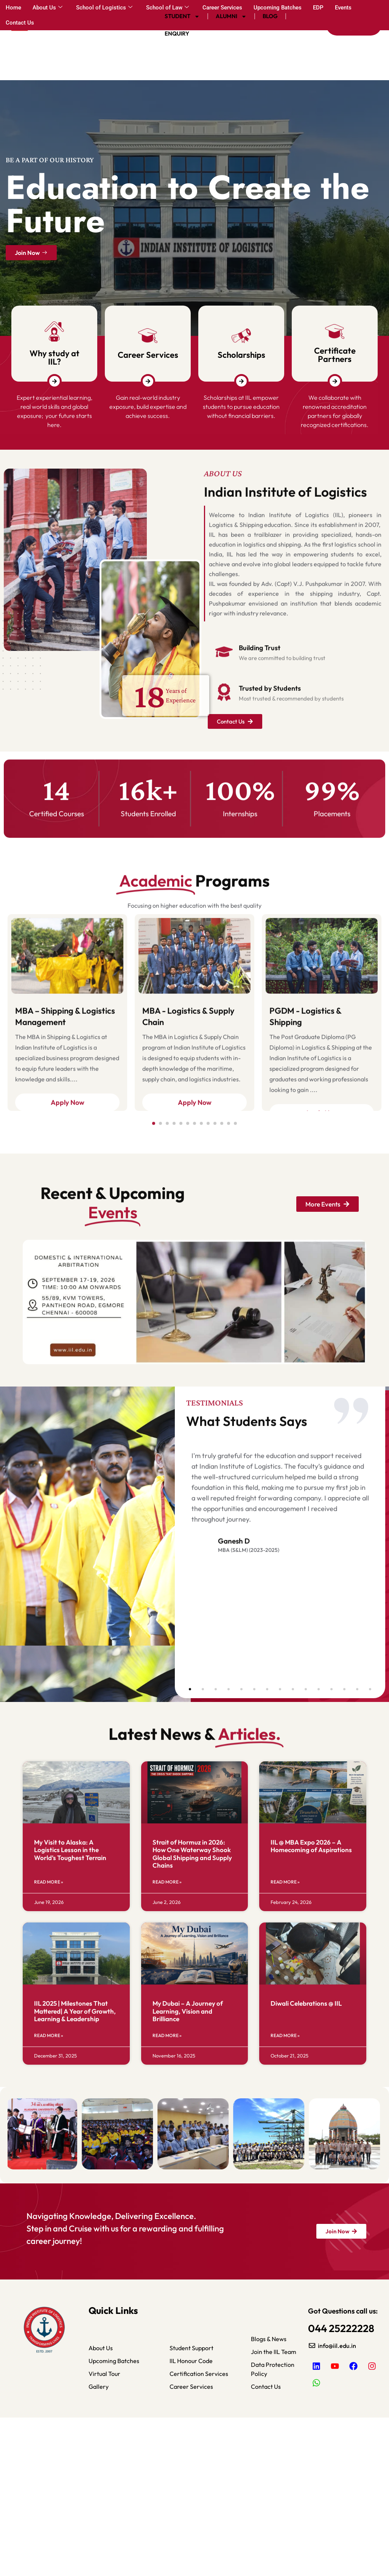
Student (182, 16)
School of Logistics (104, 7)
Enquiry (177, 33)
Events (343, 7)
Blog (270, 16)
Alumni (231, 16)
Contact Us (20, 22)
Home (13, 7)
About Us (47, 7)
